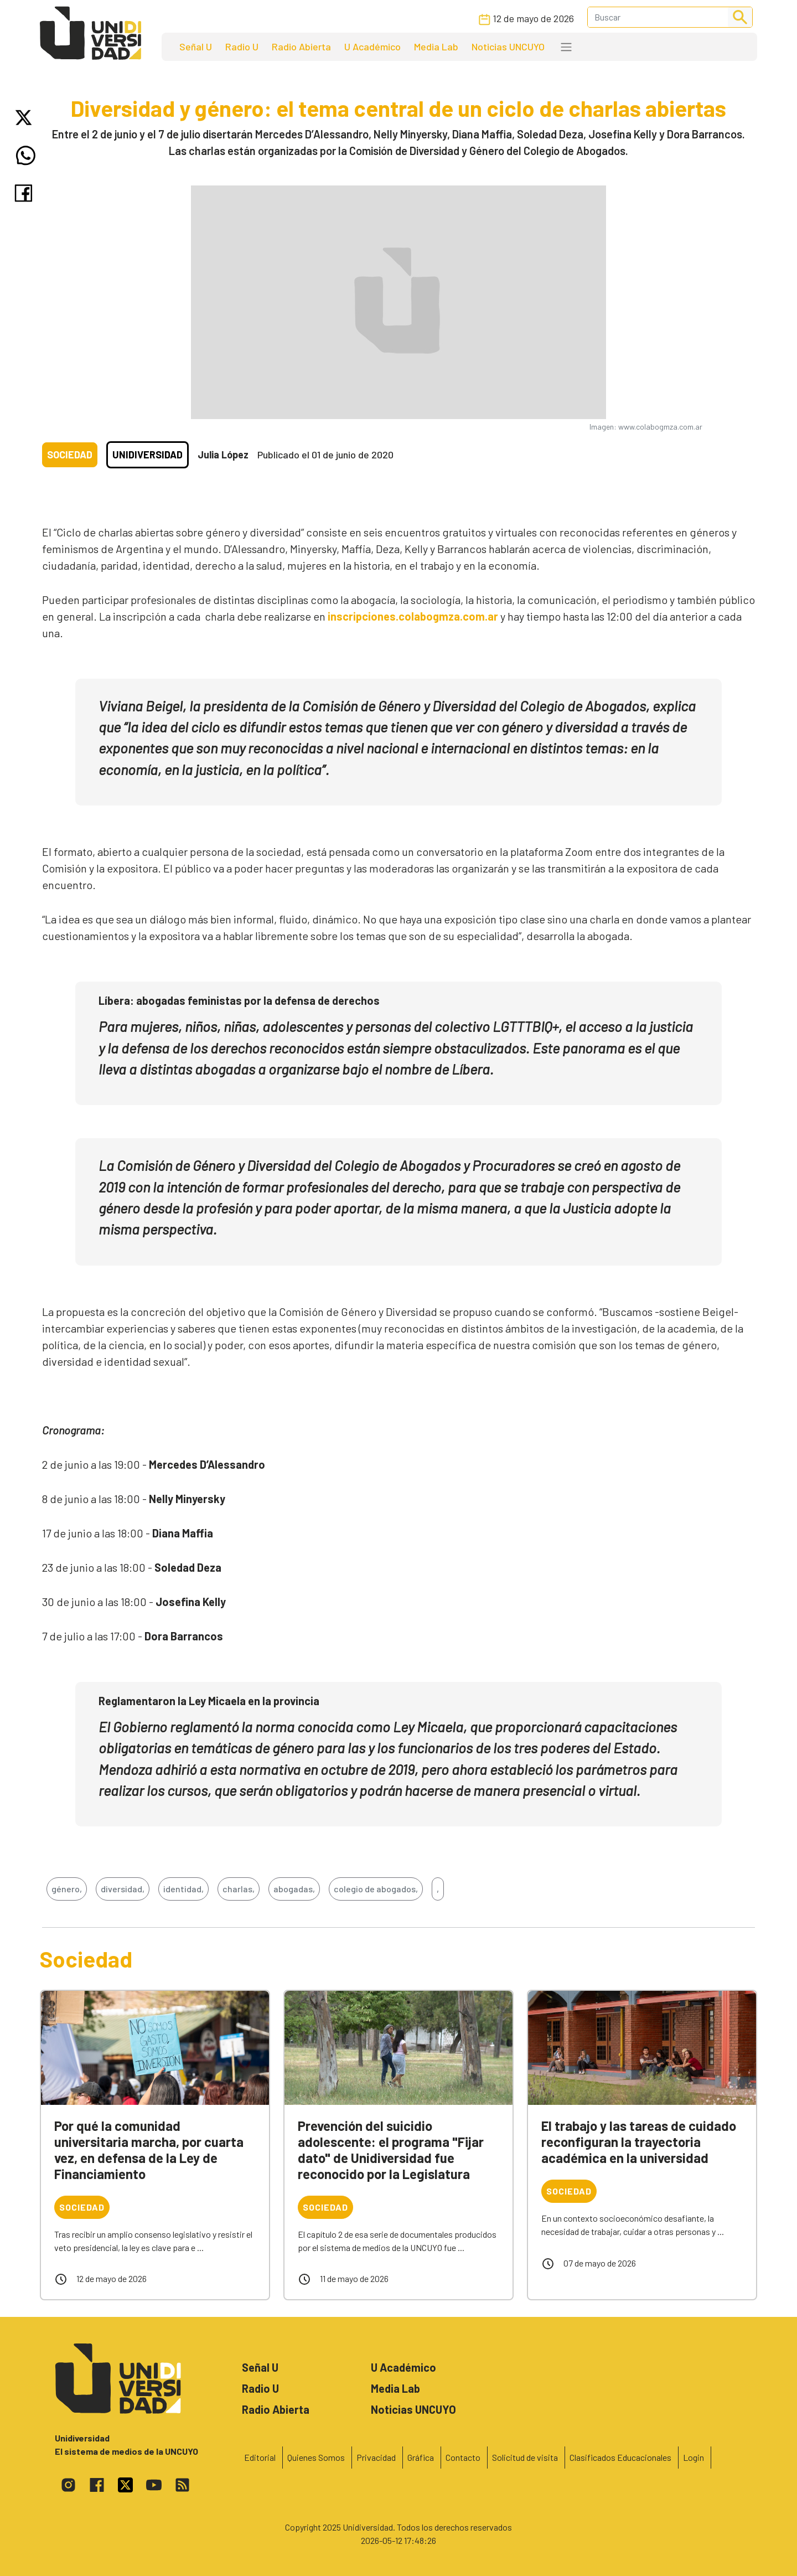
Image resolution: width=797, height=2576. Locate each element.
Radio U (241, 46)
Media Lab (436, 46)
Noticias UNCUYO (508, 46)
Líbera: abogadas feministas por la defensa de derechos (239, 1000)
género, (66, 1888)
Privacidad (376, 2457)
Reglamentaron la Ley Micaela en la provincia (209, 1700)
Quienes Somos (316, 2457)
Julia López (223, 454)
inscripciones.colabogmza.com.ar (413, 616)
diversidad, (122, 1888)
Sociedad (69, 454)
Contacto (463, 2457)
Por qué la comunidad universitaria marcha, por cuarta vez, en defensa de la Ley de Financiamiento (149, 2149)
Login (693, 2457)
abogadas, (294, 1888)
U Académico (372, 46)
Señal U (195, 46)
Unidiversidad (147, 454)
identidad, (183, 1888)
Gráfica (420, 2457)
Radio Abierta (301, 46)
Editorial (260, 2457)
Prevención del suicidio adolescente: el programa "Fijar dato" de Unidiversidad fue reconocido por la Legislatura (391, 2149)
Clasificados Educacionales (620, 2457)
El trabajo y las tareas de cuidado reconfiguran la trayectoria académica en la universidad (638, 2142)
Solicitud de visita (525, 2457)
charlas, (238, 1888)
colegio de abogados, (376, 1888)
